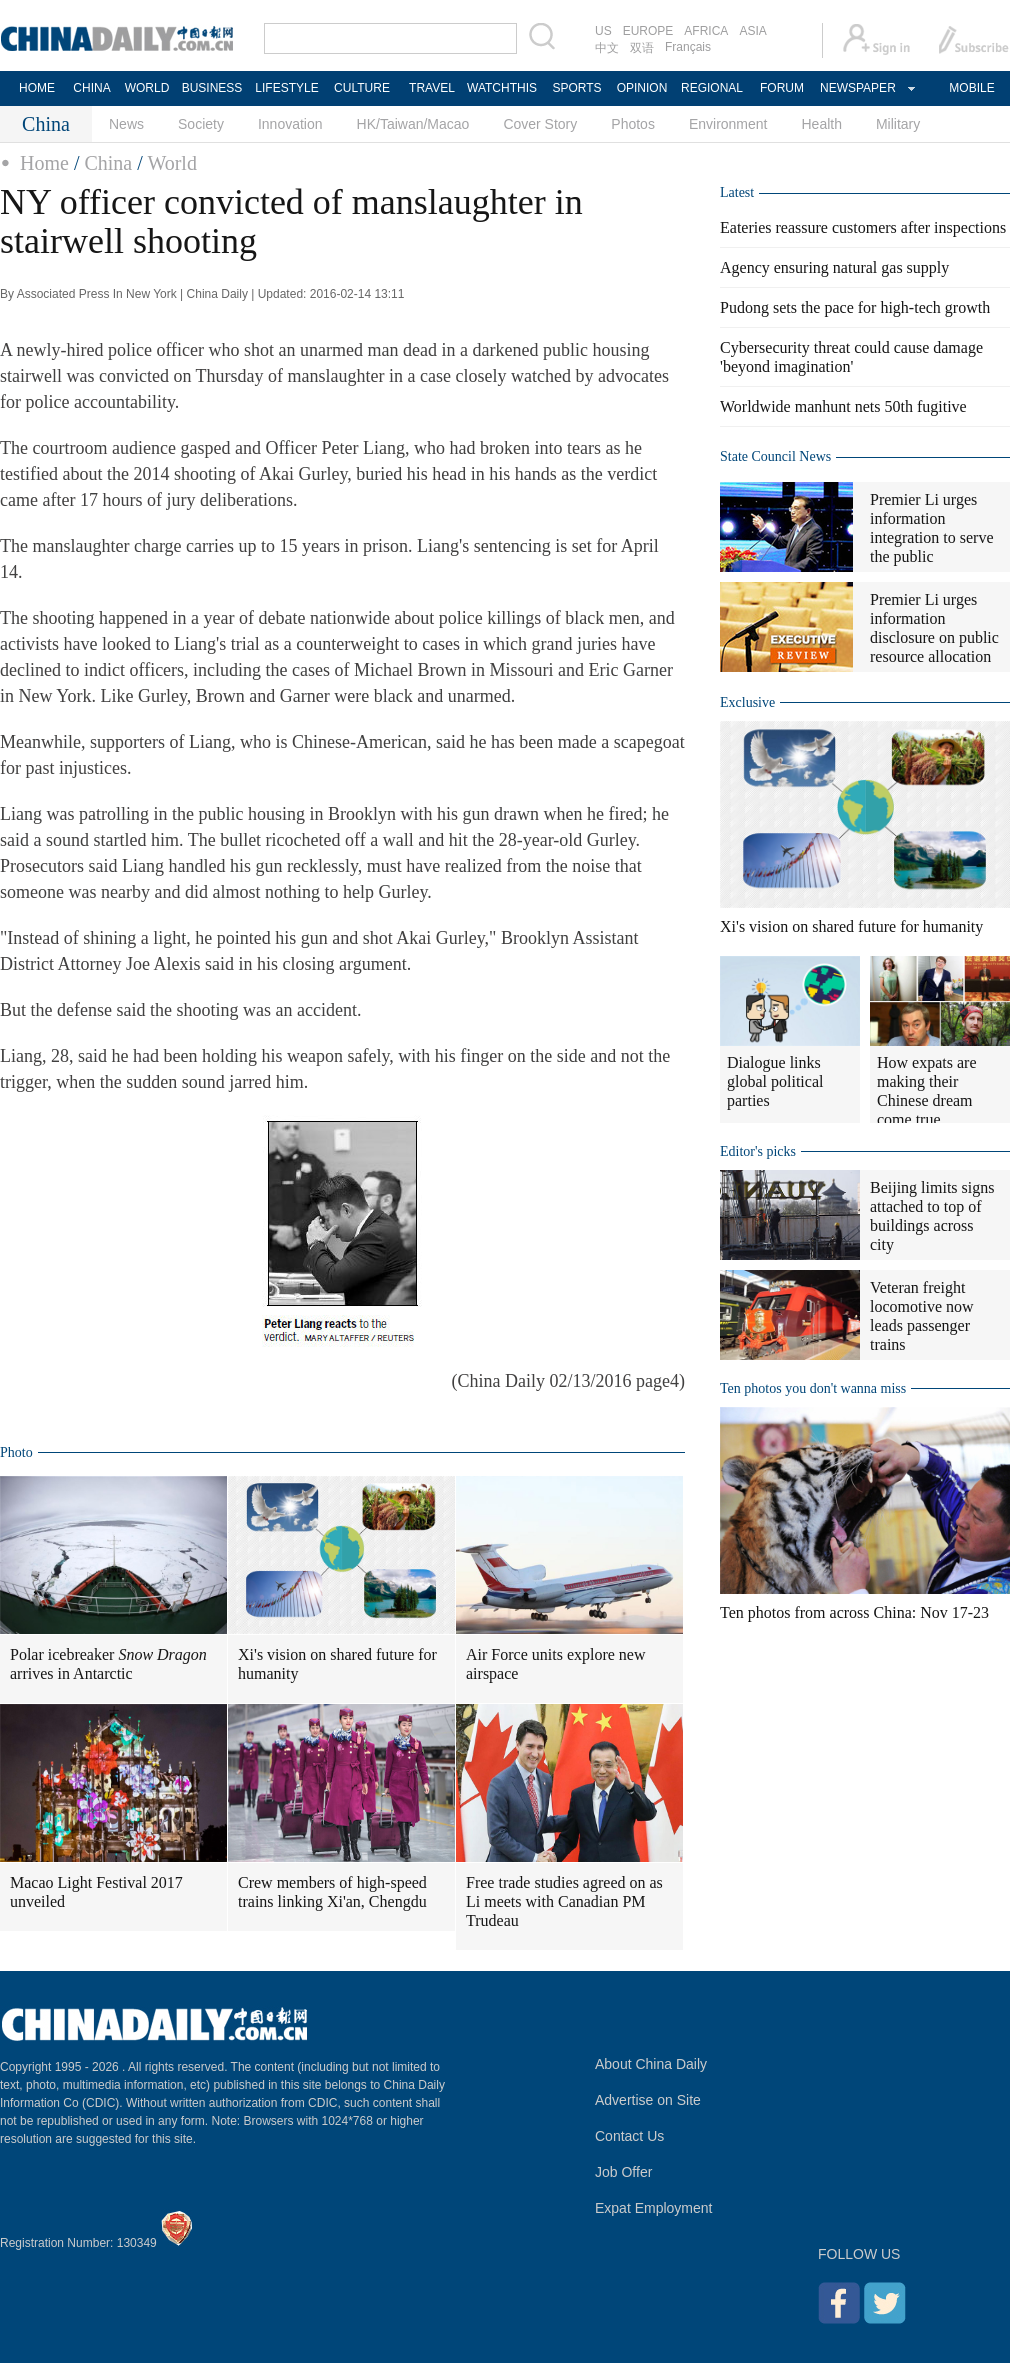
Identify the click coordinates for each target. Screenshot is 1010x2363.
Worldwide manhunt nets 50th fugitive (843, 406)
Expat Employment (654, 2208)
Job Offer (623, 2172)
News (126, 124)
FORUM (782, 88)
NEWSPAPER (857, 88)
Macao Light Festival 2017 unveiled (96, 1892)
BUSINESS (212, 88)
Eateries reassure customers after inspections (863, 227)
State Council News (775, 456)
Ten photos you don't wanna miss (813, 1388)
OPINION (642, 88)
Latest (737, 192)
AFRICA (706, 31)
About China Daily (651, 2064)
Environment (728, 124)
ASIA (752, 31)
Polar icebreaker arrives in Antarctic (108, 1664)
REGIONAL (712, 88)
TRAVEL (432, 88)
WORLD (147, 88)
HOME (37, 88)
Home (44, 163)
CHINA (91, 88)
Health (821, 124)
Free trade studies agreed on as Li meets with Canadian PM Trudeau (564, 1901)
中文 (607, 48)
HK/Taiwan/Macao (413, 124)
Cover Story (540, 124)
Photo (16, 1452)
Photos (633, 124)
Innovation (290, 124)
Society (201, 124)
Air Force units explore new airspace (556, 1664)
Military (898, 124)
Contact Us (629, 2136)
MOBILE (971, 88)
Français (688, 47)
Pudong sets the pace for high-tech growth (855, 307)
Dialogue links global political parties (775, 1081)
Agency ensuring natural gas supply (834, 267)
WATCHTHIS (502, 88)
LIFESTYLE (286, 88)
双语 (642, 48)
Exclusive (747, 702)
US (603, 31)
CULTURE (362, 88)
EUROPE (648, 31)
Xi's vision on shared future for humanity (337, 1664)
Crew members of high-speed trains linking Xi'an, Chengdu (332, 1892)
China (108, 163)
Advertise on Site (648, 2100)
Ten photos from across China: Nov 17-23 (854, 1612)
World (172, 163)
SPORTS (576, 88)
